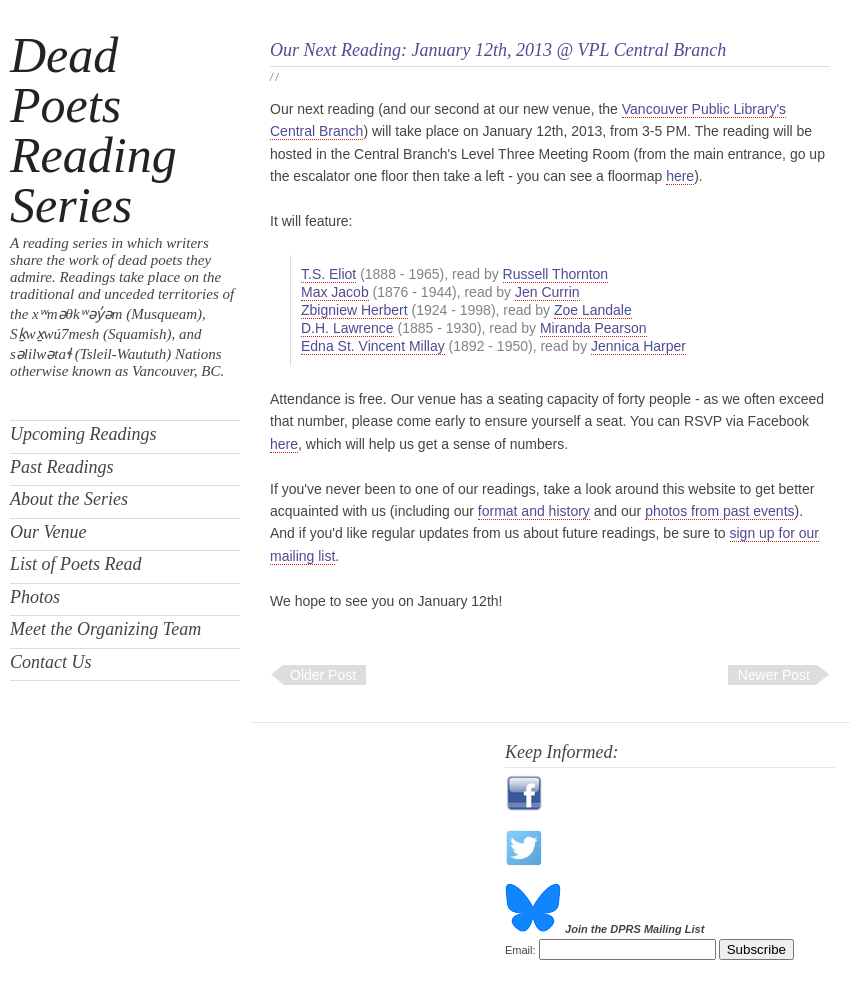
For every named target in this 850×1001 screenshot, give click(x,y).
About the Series (69, 499)
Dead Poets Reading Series (93, 130)
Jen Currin (547, 292)
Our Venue (48, 532)
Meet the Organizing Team (105, 629)
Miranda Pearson (593, 328)
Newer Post (774, 675)
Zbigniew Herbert (354, 310)
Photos (35, 597)
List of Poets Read (76, 564)
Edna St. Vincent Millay (373, 346)
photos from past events (719, 511)
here (680, 176)
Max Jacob (335, 292)
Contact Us (51, 662)
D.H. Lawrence (347, 328)
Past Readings (62, 467)
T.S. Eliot (328, 274)
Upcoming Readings (83, 434)
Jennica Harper (638, 346)
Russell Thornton (556, 274)
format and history (534, 511)
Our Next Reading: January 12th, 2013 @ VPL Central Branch (498, 50)
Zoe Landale (593, 310)
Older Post (323, 675)
